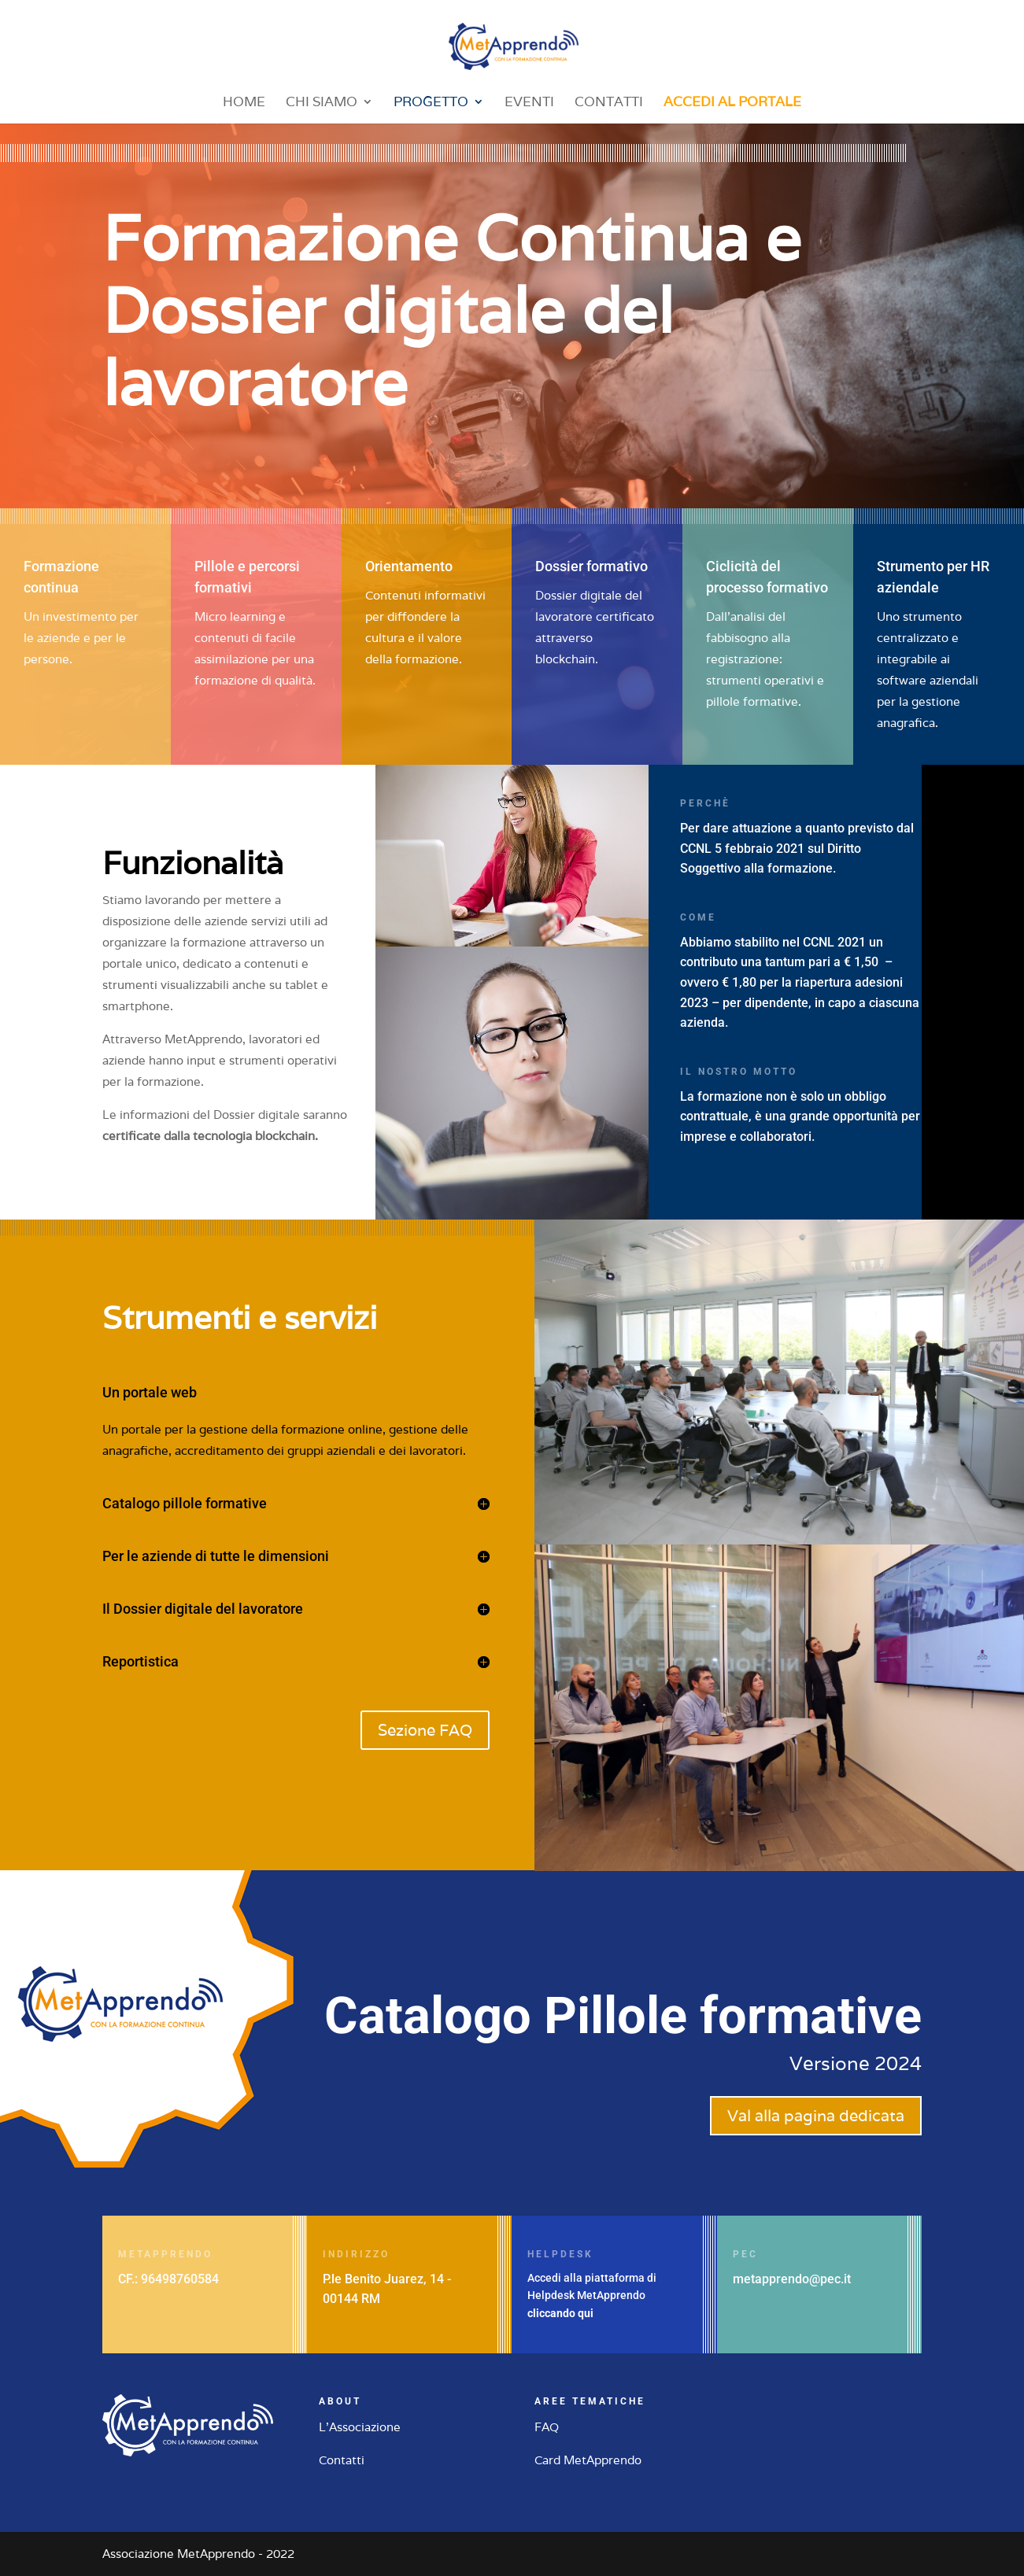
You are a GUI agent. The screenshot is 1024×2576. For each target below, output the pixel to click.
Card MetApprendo (587, 2459)
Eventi (529, 103)
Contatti (609, 103)
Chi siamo (321, 103)
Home (244, 103)
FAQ (546, 2426)
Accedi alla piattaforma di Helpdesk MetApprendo (591, 2296)
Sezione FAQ (425, 1730)
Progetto (431, 103)
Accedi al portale (732, 103)
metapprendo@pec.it (792, 2279)
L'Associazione (360, 2426)
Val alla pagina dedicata (815, 2115)
